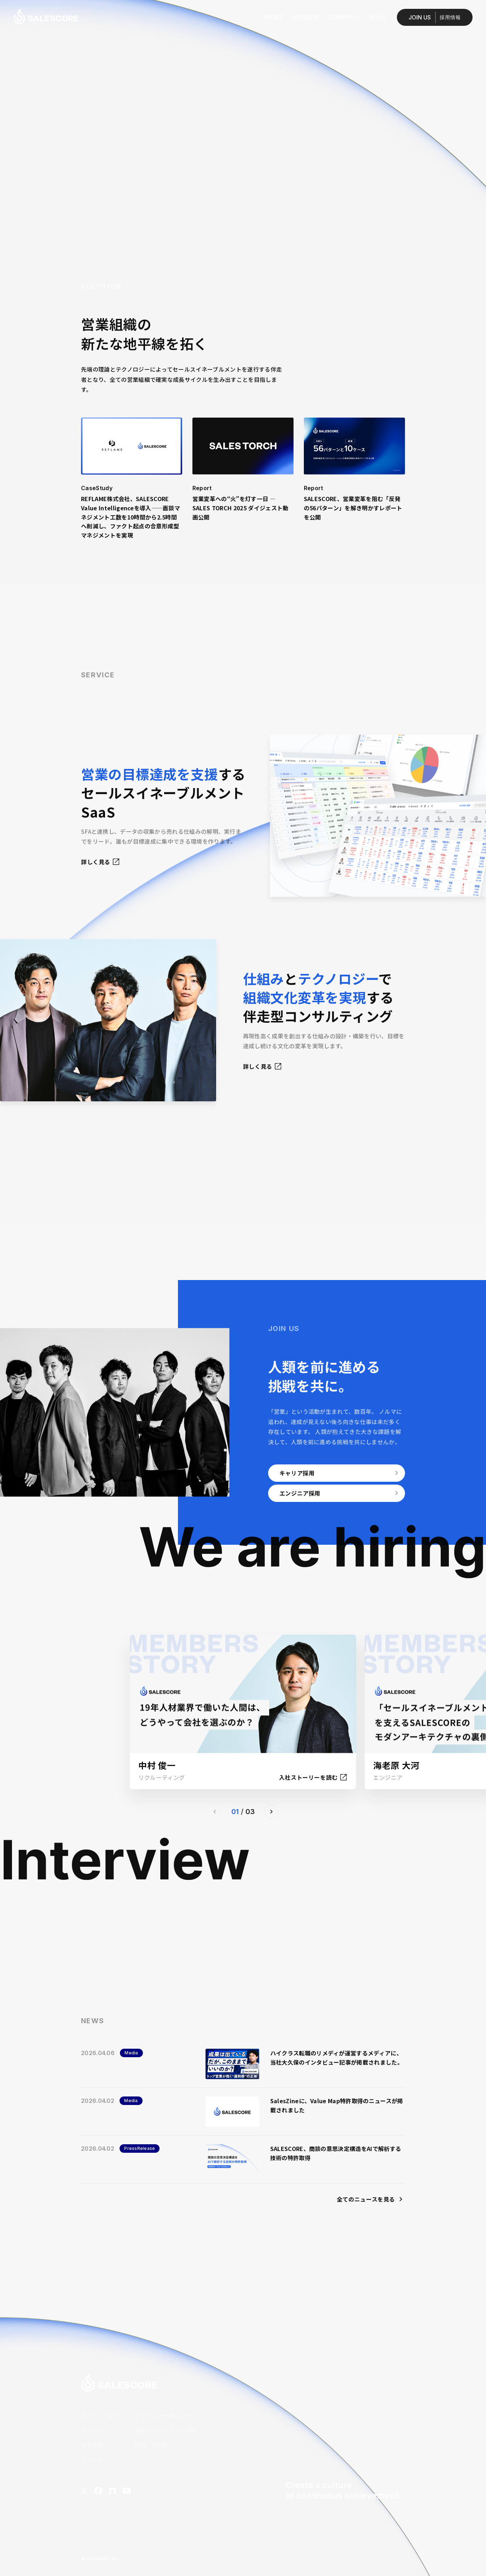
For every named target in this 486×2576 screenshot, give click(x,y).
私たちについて (101, 2415)
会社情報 (92, 2444)
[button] (271, 1812)
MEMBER (306, 17)
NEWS (377, 17)
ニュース (92, 2459)
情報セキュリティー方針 (165, 2430)
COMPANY (343, 17)
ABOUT (272, 17)
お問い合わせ (151, 2444)
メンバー (92, 2430)
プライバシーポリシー (162, 2415)
